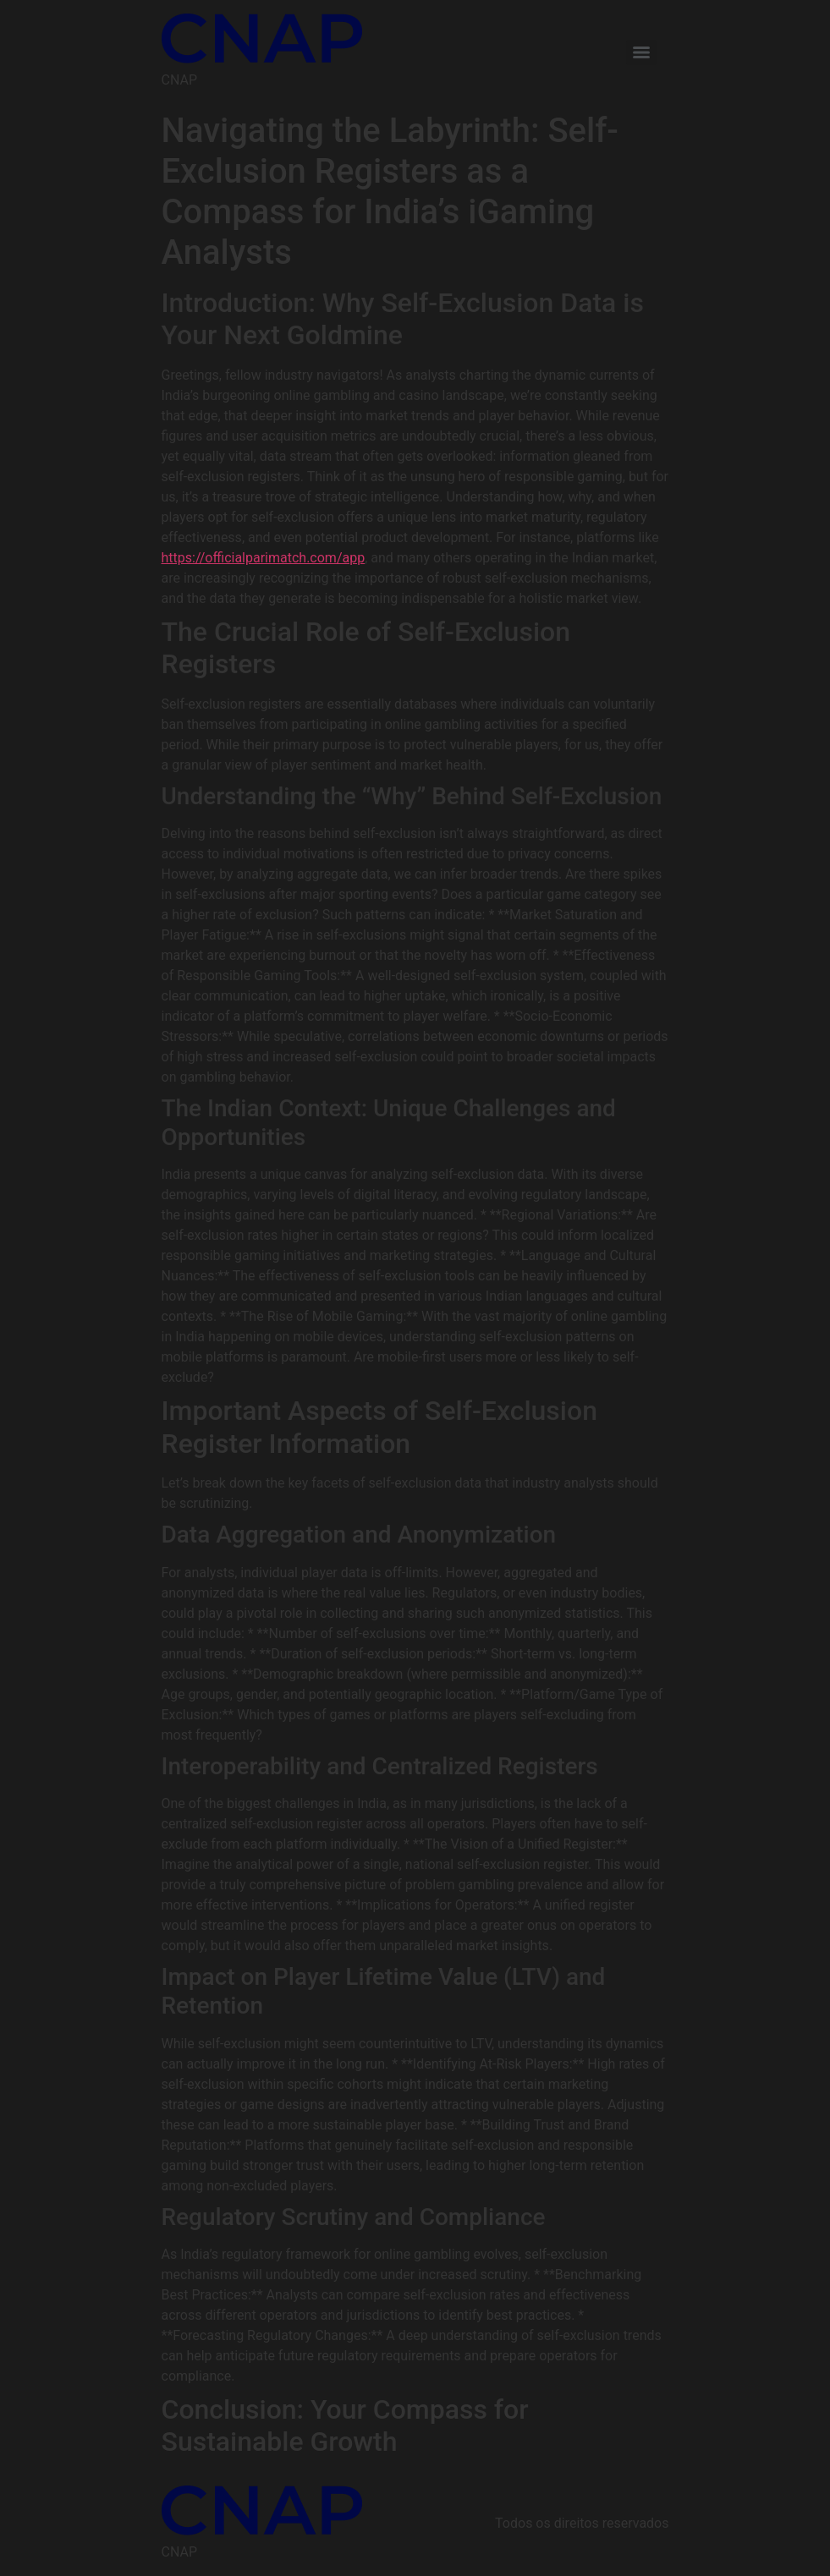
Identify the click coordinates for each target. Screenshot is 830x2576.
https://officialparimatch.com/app (264, 558)
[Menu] (641, 52)
